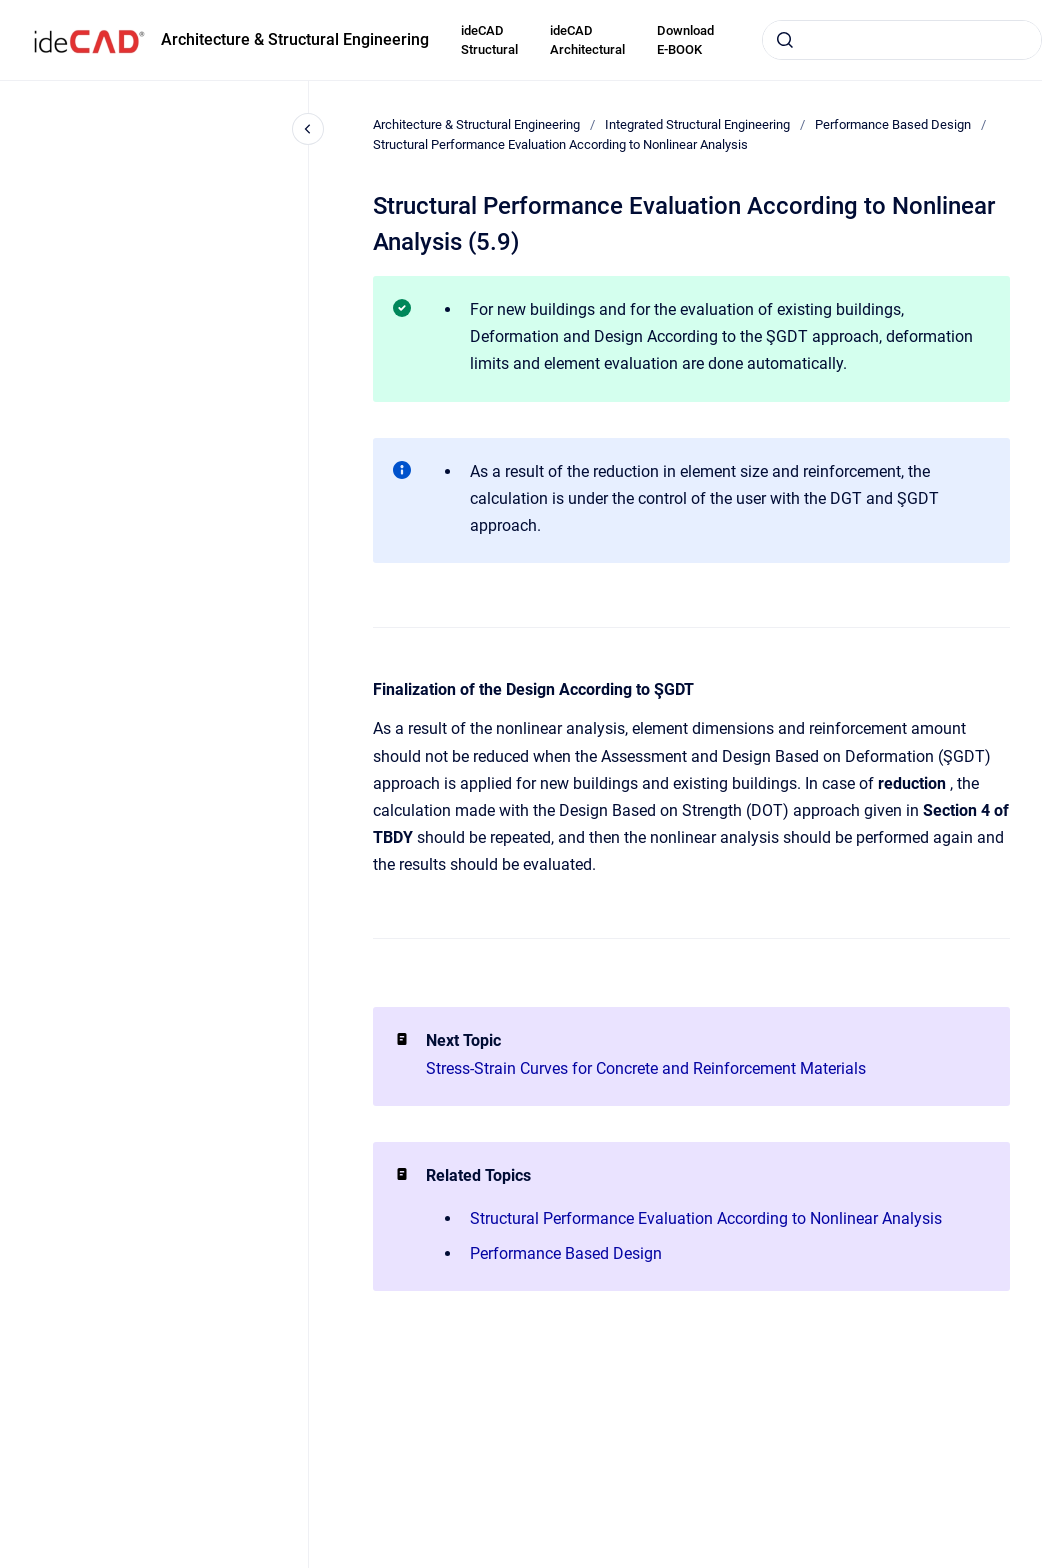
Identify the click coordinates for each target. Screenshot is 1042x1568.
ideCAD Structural (489, 40)
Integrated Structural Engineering (697, 124)
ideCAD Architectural (587, 40)
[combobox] (902, 40)
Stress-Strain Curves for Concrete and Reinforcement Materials (646, 1068)
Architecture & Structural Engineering (295, 39)
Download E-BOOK (685, 40)
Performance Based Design (893, 124)
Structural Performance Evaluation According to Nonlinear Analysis (560, 144)
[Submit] (785, 40)
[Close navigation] (308, 129)
